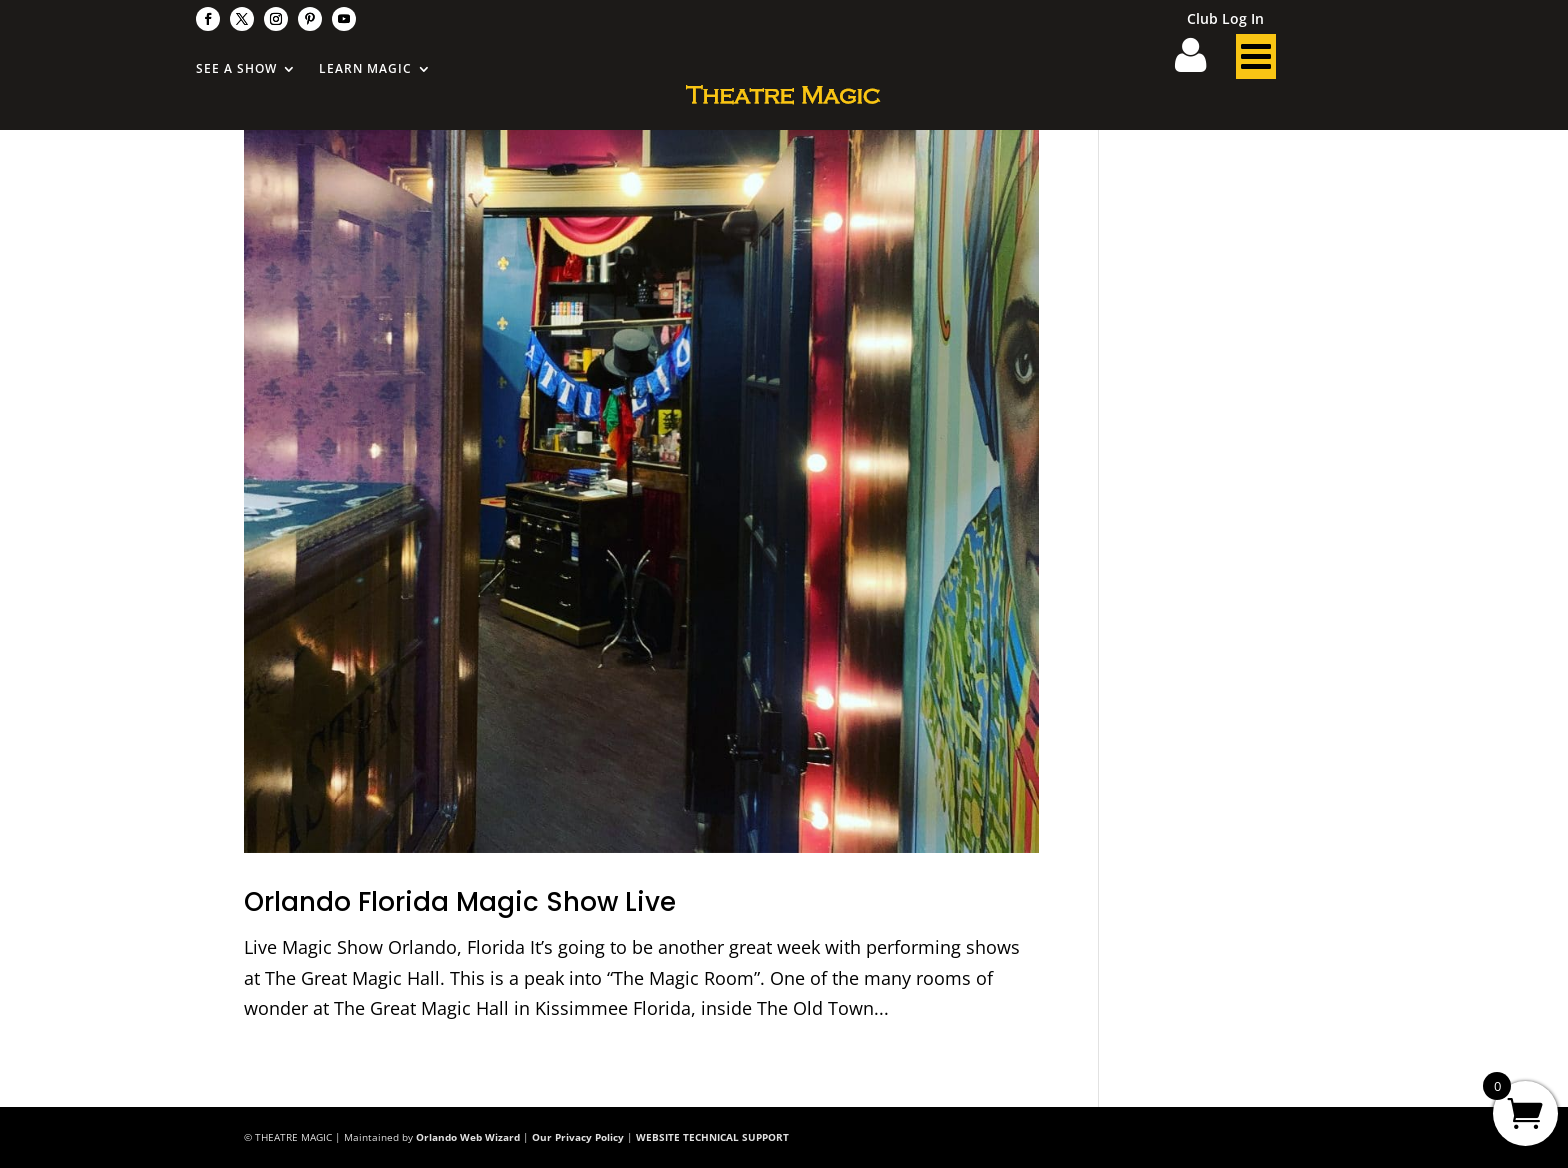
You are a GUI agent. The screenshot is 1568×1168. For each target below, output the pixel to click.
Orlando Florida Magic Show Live (460, 902)
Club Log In (1225, 20)
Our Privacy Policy (578, 1137)
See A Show (236, 69)
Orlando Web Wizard (468, 1137)
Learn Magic (365, 69)
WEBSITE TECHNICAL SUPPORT (712, 1137)
